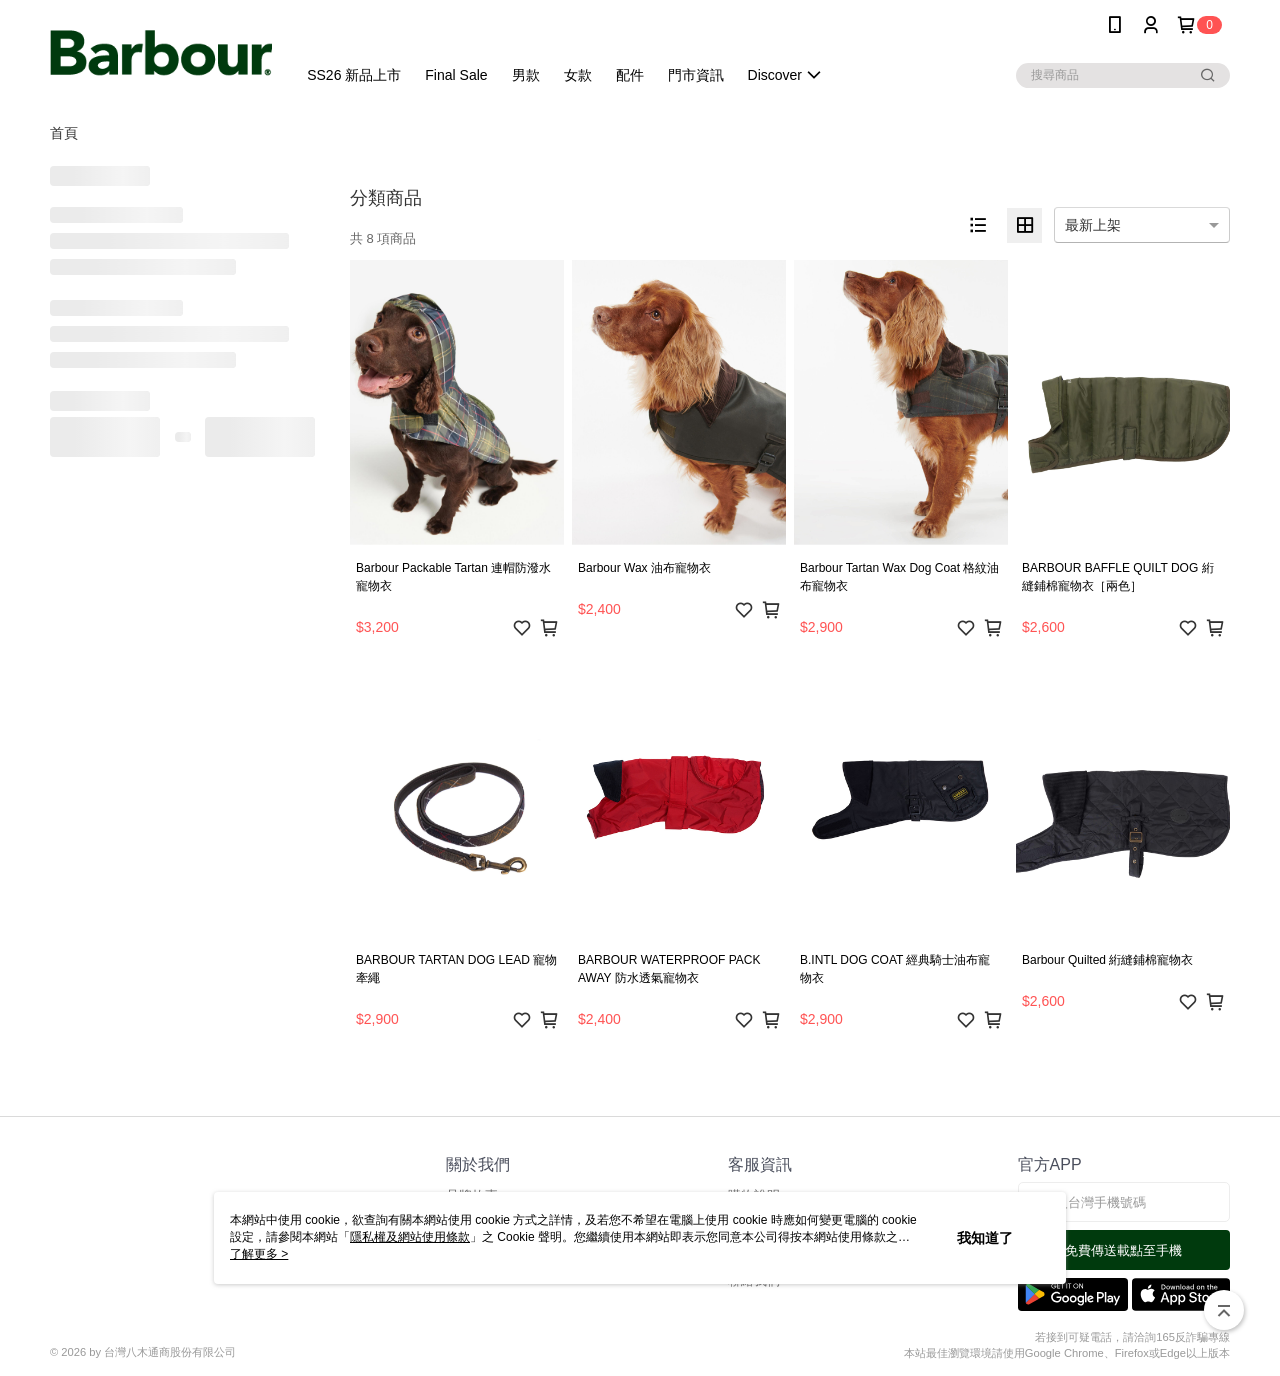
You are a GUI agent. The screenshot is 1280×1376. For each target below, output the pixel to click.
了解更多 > (259, 1254)
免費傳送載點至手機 (1123, 1250)
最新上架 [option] (1093, 225)
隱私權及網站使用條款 (410, 1237)
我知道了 (985, 1238)
